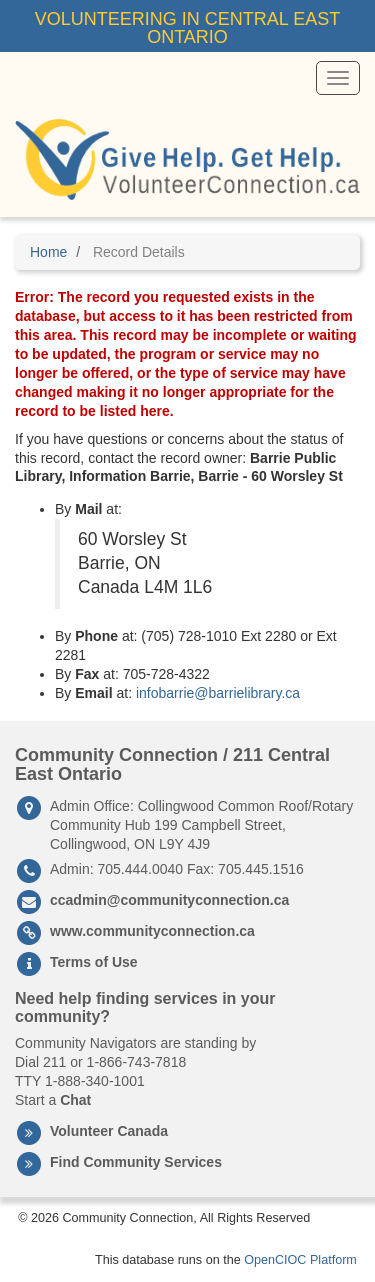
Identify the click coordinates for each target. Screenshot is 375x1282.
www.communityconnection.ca (152, 931)
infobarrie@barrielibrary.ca (218, 693)
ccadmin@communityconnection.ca (169, 900)
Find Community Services (136, 1162)
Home (48, 252)
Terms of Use (94, 962)
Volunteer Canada (109, 1131)
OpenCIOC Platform (300, 1260)
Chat (75, 1100)
